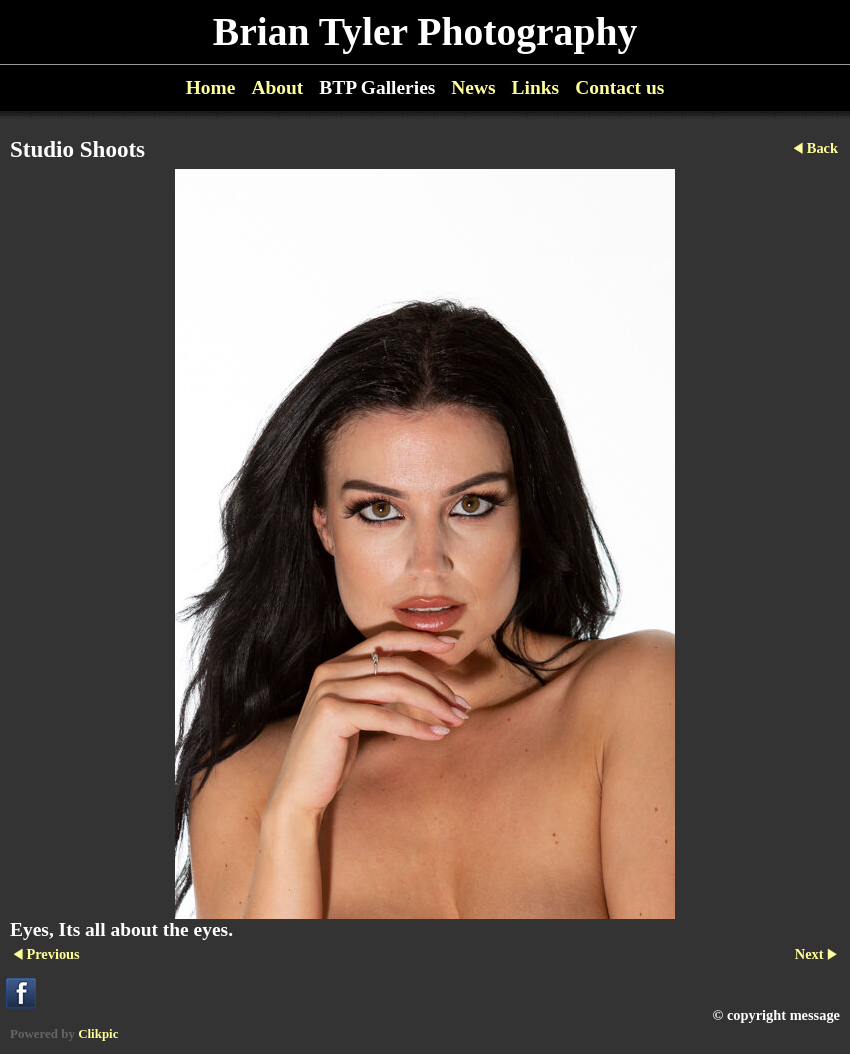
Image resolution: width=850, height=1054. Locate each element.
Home (211, 87)
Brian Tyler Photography (425, 32)
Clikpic (98, 1033)
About (277, 87)
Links (536, 87)
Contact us (619, 87)
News (473, 87)
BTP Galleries (377, 87)
